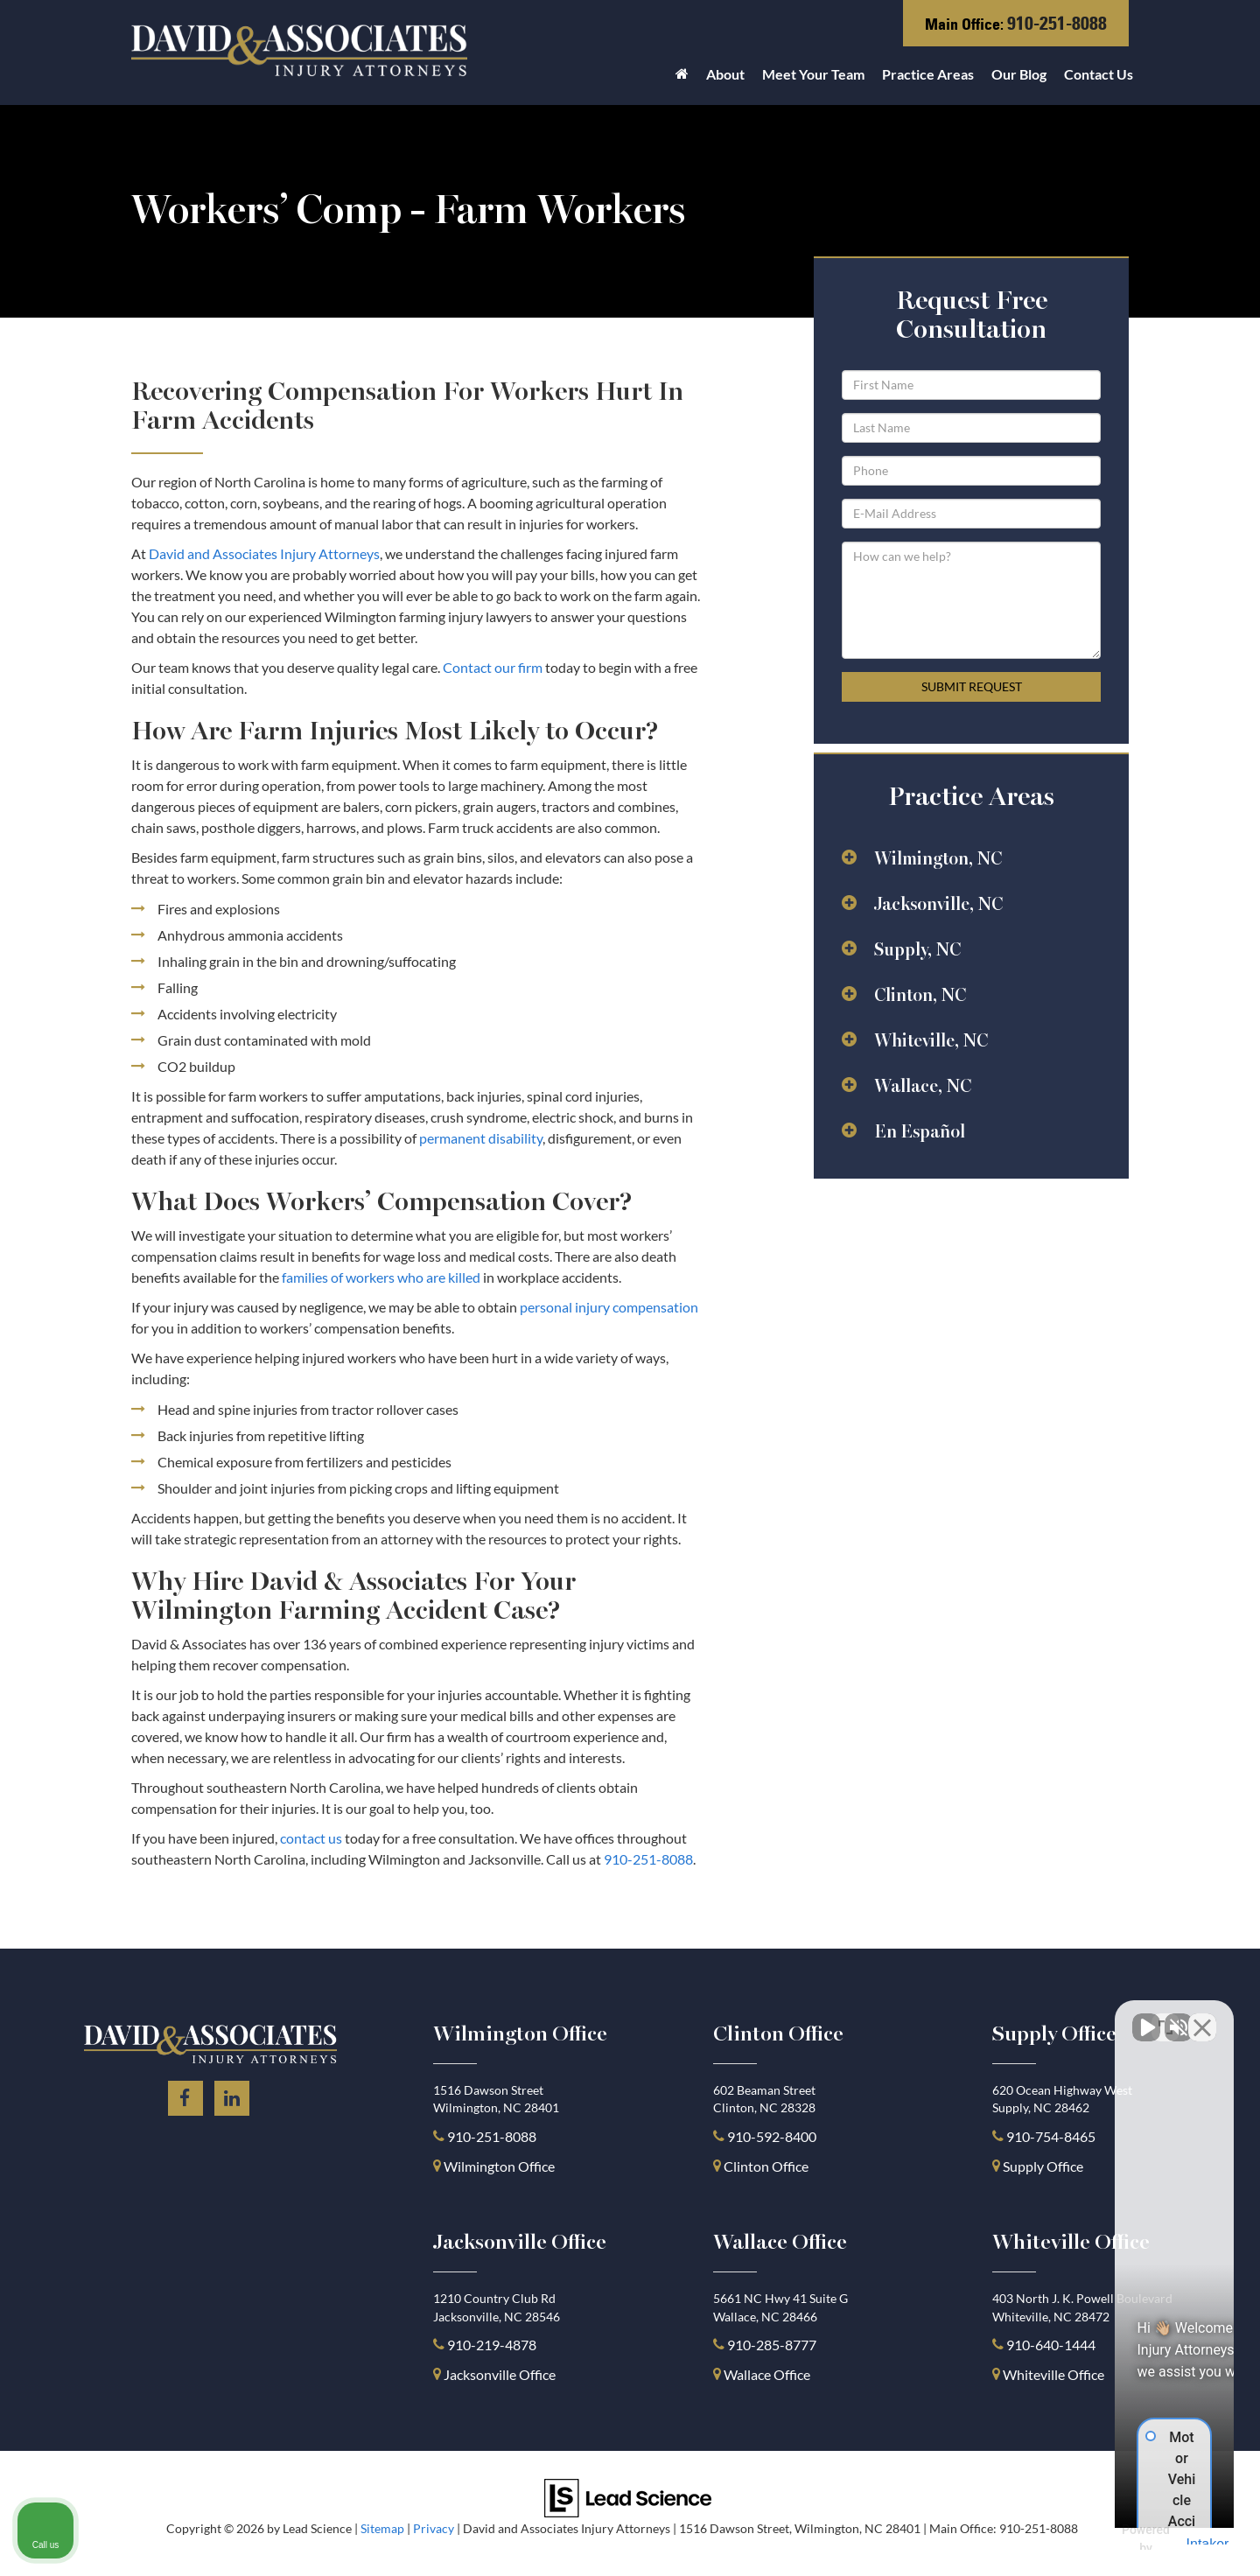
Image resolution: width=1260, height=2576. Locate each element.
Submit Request (971, 686)
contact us (311, 1838)
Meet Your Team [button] (813, 74)
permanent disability (480, 1138)
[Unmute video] (950, 2017)
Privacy (433, 2529)
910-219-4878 (491, 2344)
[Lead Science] (627, 2496)
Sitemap (382, 2529)
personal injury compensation (609, 1306)
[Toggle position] (1166, 2017)
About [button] (725, 74)
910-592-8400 (771, 2136)
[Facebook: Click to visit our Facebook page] (185, 2095)
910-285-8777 (770, 2344)
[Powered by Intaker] (1110, 2539)
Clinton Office (766, 2166)
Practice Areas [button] (928, 74)
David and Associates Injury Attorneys (264, 553)
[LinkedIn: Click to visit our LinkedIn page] (232, 2095)
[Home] (682, 78)
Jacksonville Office (500, 2374)
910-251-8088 (1057, 23)
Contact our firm (492, 667)
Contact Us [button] (1098, 74)
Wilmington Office (499, 2166)
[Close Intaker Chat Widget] (1202, 2017)
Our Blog (1018, 74)
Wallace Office (767, 2374)
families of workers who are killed (381, 1277)
